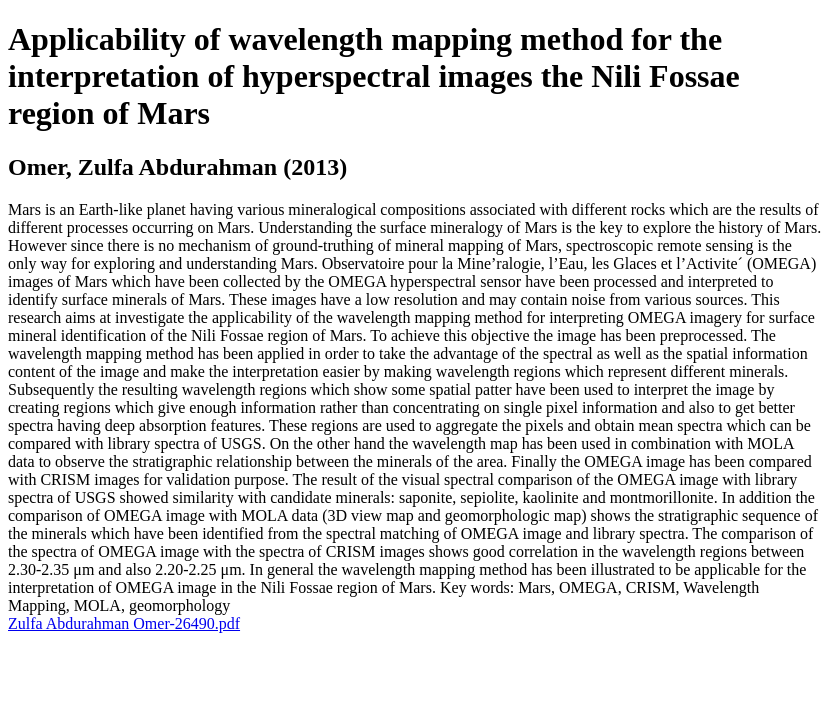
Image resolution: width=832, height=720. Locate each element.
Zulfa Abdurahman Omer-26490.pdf (124, 623)
